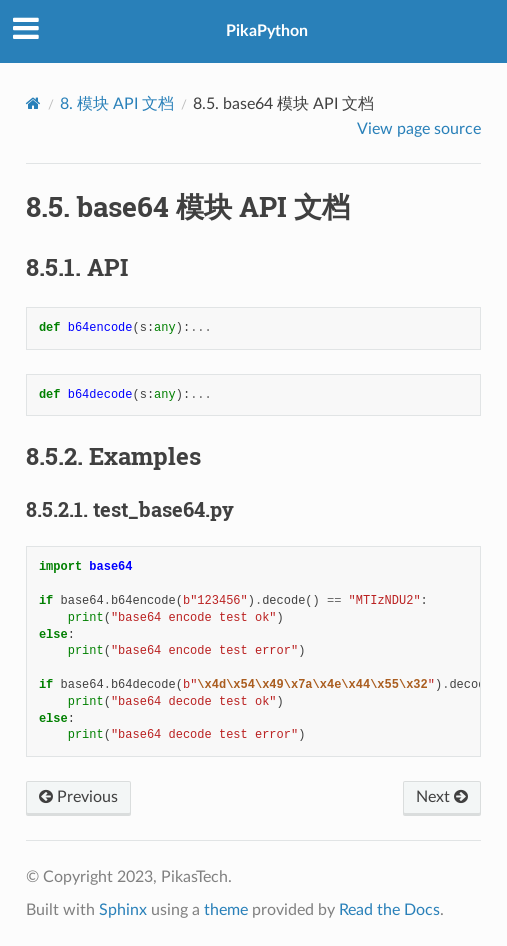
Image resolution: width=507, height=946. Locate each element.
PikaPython (267, 31)
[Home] (33, 103)
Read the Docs (389, 910)
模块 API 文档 (117, 104)
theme (226, 910)
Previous (78, 797)
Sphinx (123, 910)
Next (442, 797)
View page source (419, 129)
